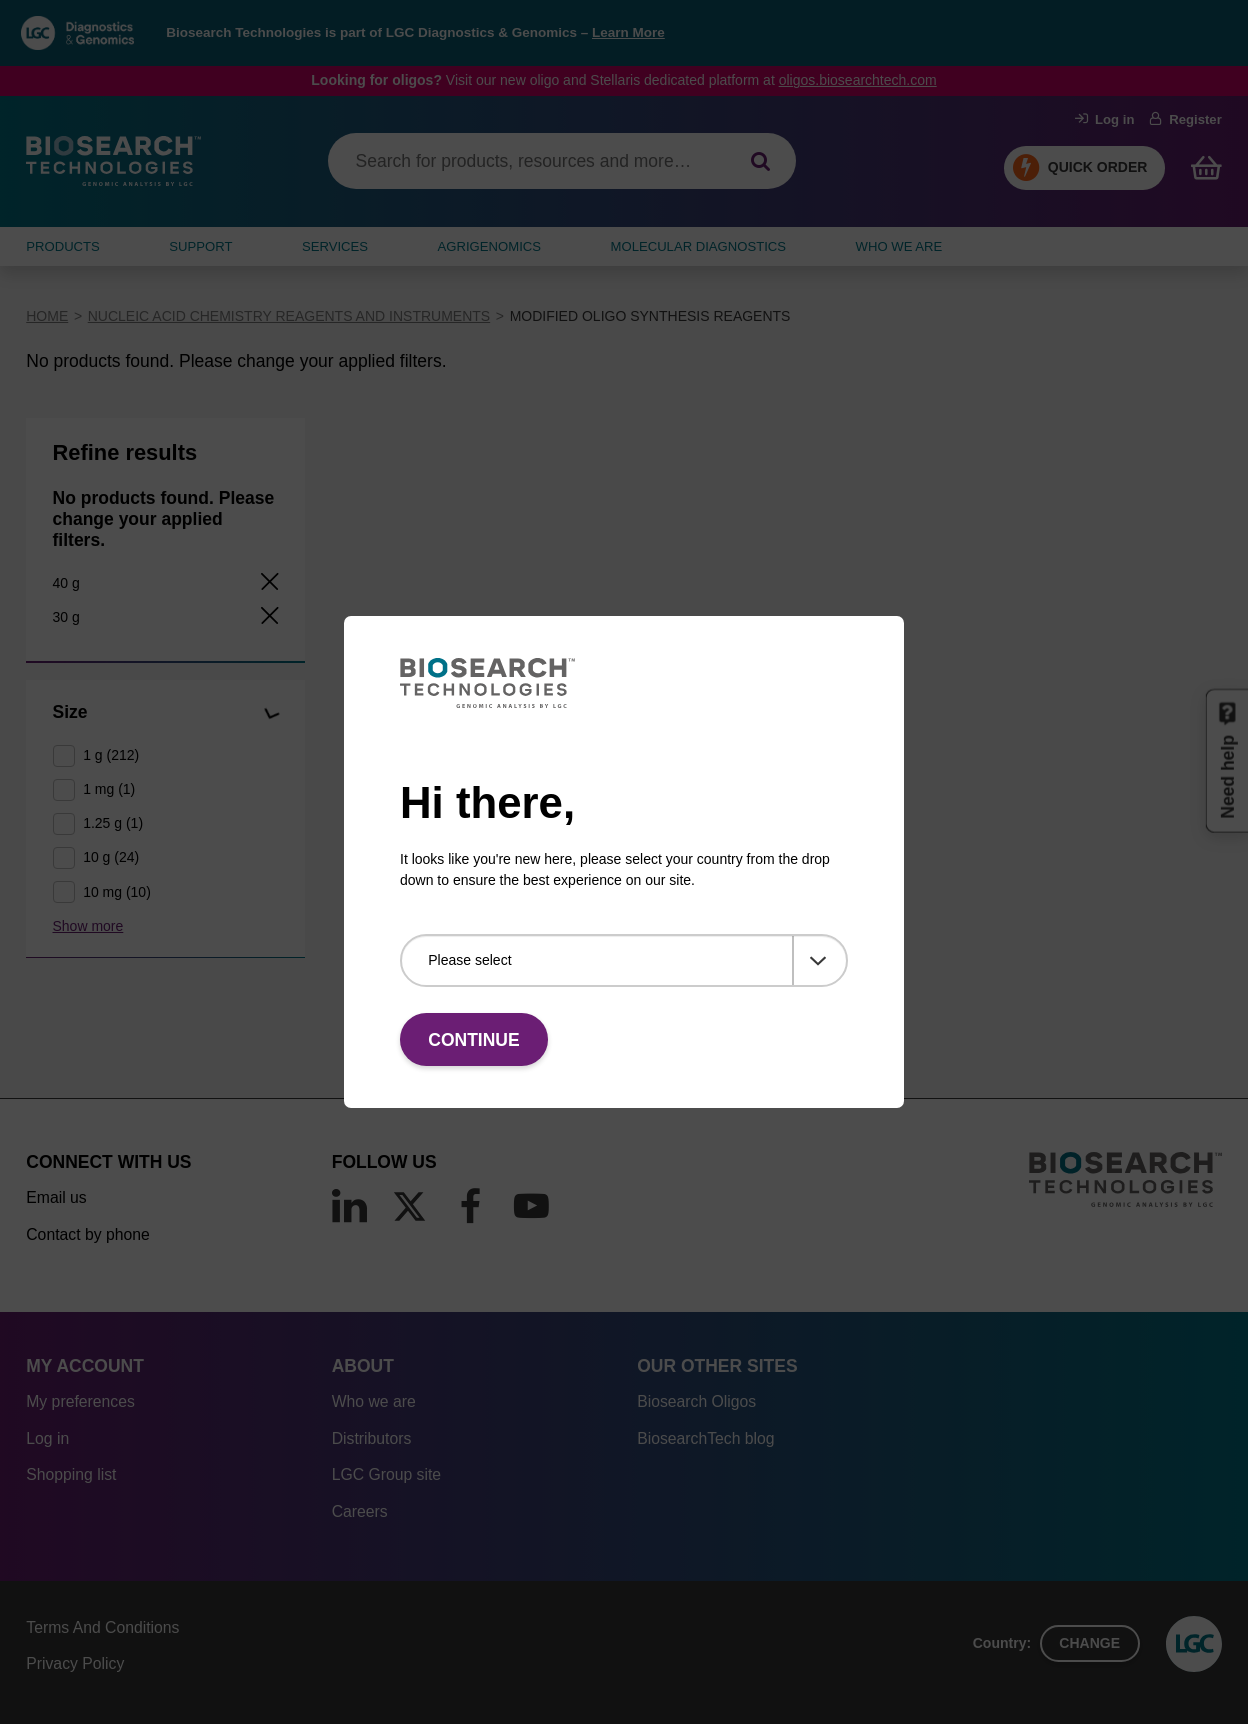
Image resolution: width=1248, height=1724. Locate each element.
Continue (473, 1040)
